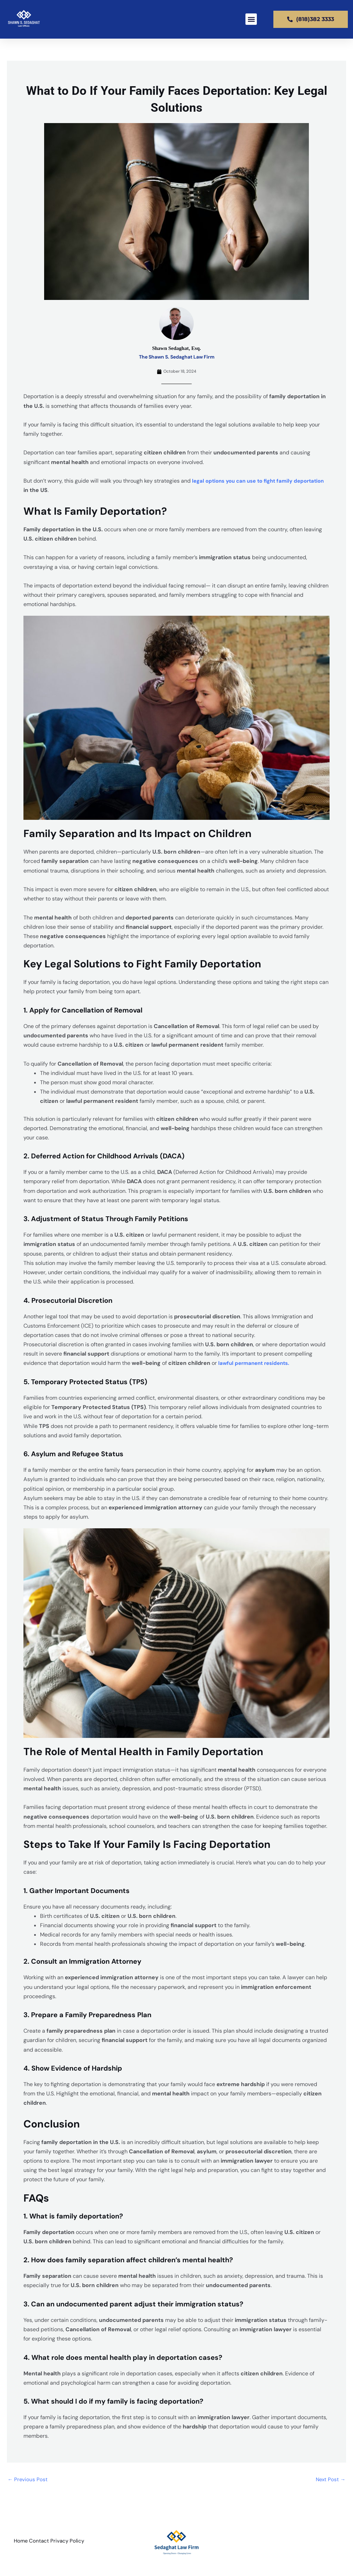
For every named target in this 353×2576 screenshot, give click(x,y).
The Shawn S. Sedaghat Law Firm (176, 357)
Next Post (329, 2480)
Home (21, 2542)
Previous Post (28, 2480)
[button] (251, 19)
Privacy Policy (76, 2542)
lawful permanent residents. (256, 1363)
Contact (44, 2542)
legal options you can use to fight (238, 480)
